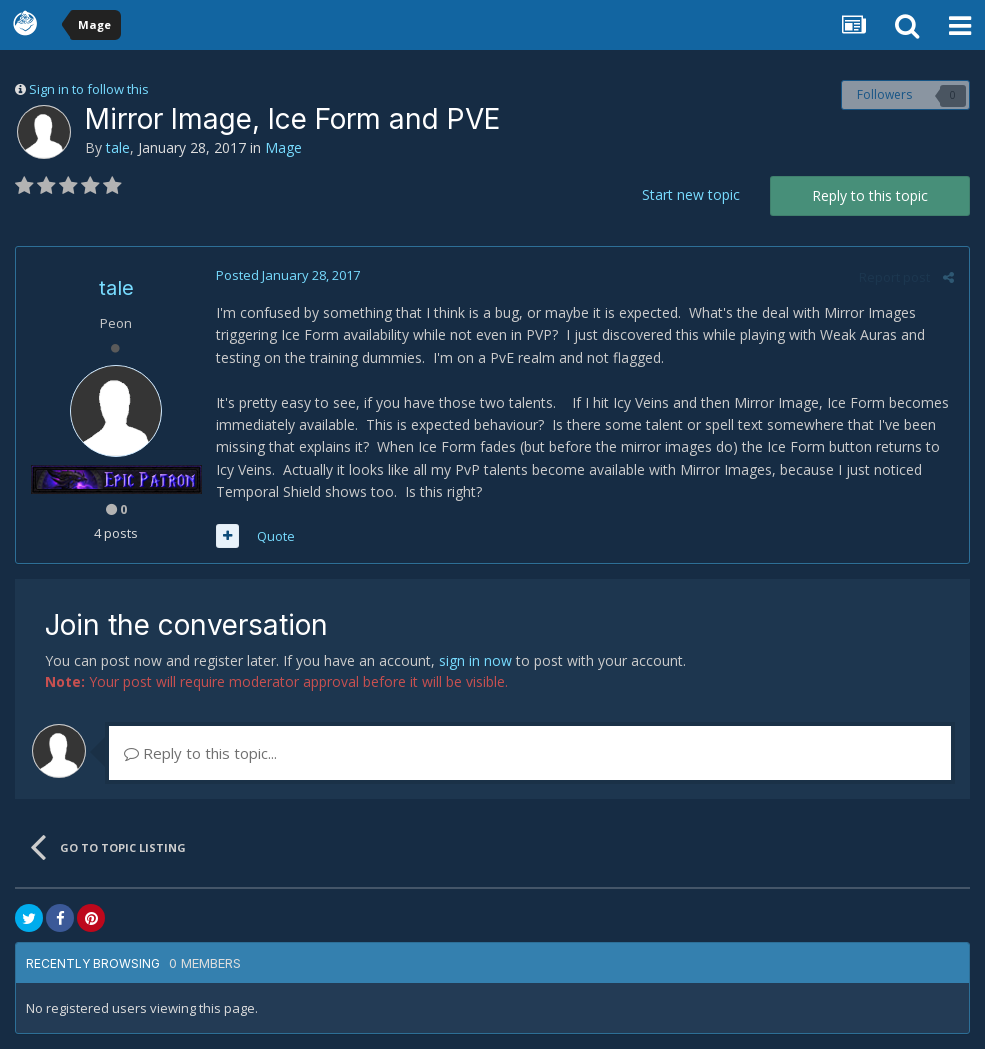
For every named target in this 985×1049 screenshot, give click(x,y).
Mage (283, 147)
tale (118, 147)
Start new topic (691, 194)
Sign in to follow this (89, 89)
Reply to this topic (870, 195)
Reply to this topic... (200, 753)
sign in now (475, 660)
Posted (288, 275)
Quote (276, 536)
